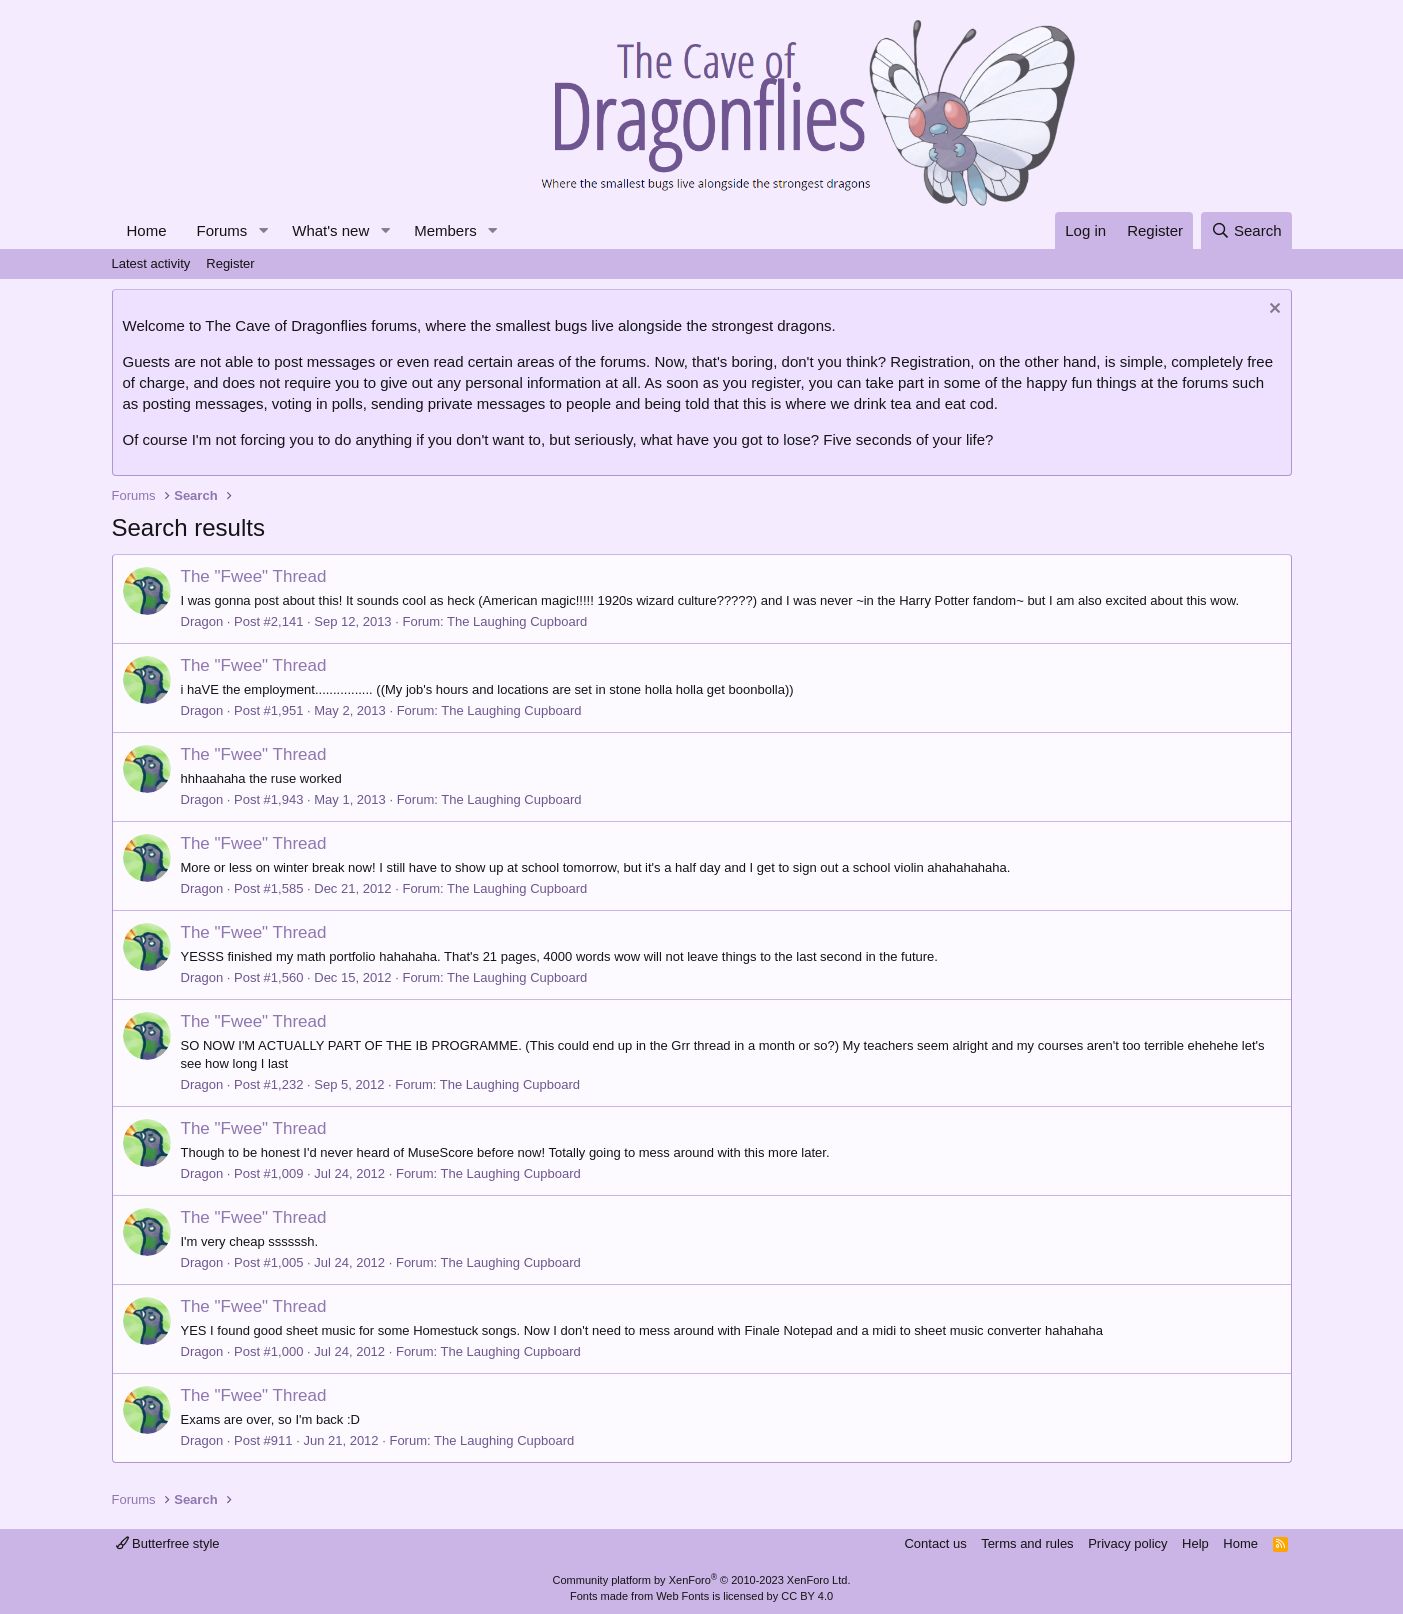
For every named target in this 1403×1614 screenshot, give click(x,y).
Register (230, 263)
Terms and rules (1027, 1543)
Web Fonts (682, 1596)
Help (1195, 1543)
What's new (330, 230)
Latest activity (151, 263)
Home (147, 230)
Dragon (202, 621)
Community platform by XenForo (702, 1580)
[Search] (1246, 230)
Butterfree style (168, 1543)
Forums (222, 230)
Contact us (935, 1543)
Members (445, 230)
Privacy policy (1127, 1543)
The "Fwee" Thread (254, 576)
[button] (263, 230)
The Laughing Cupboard (517, 621)
